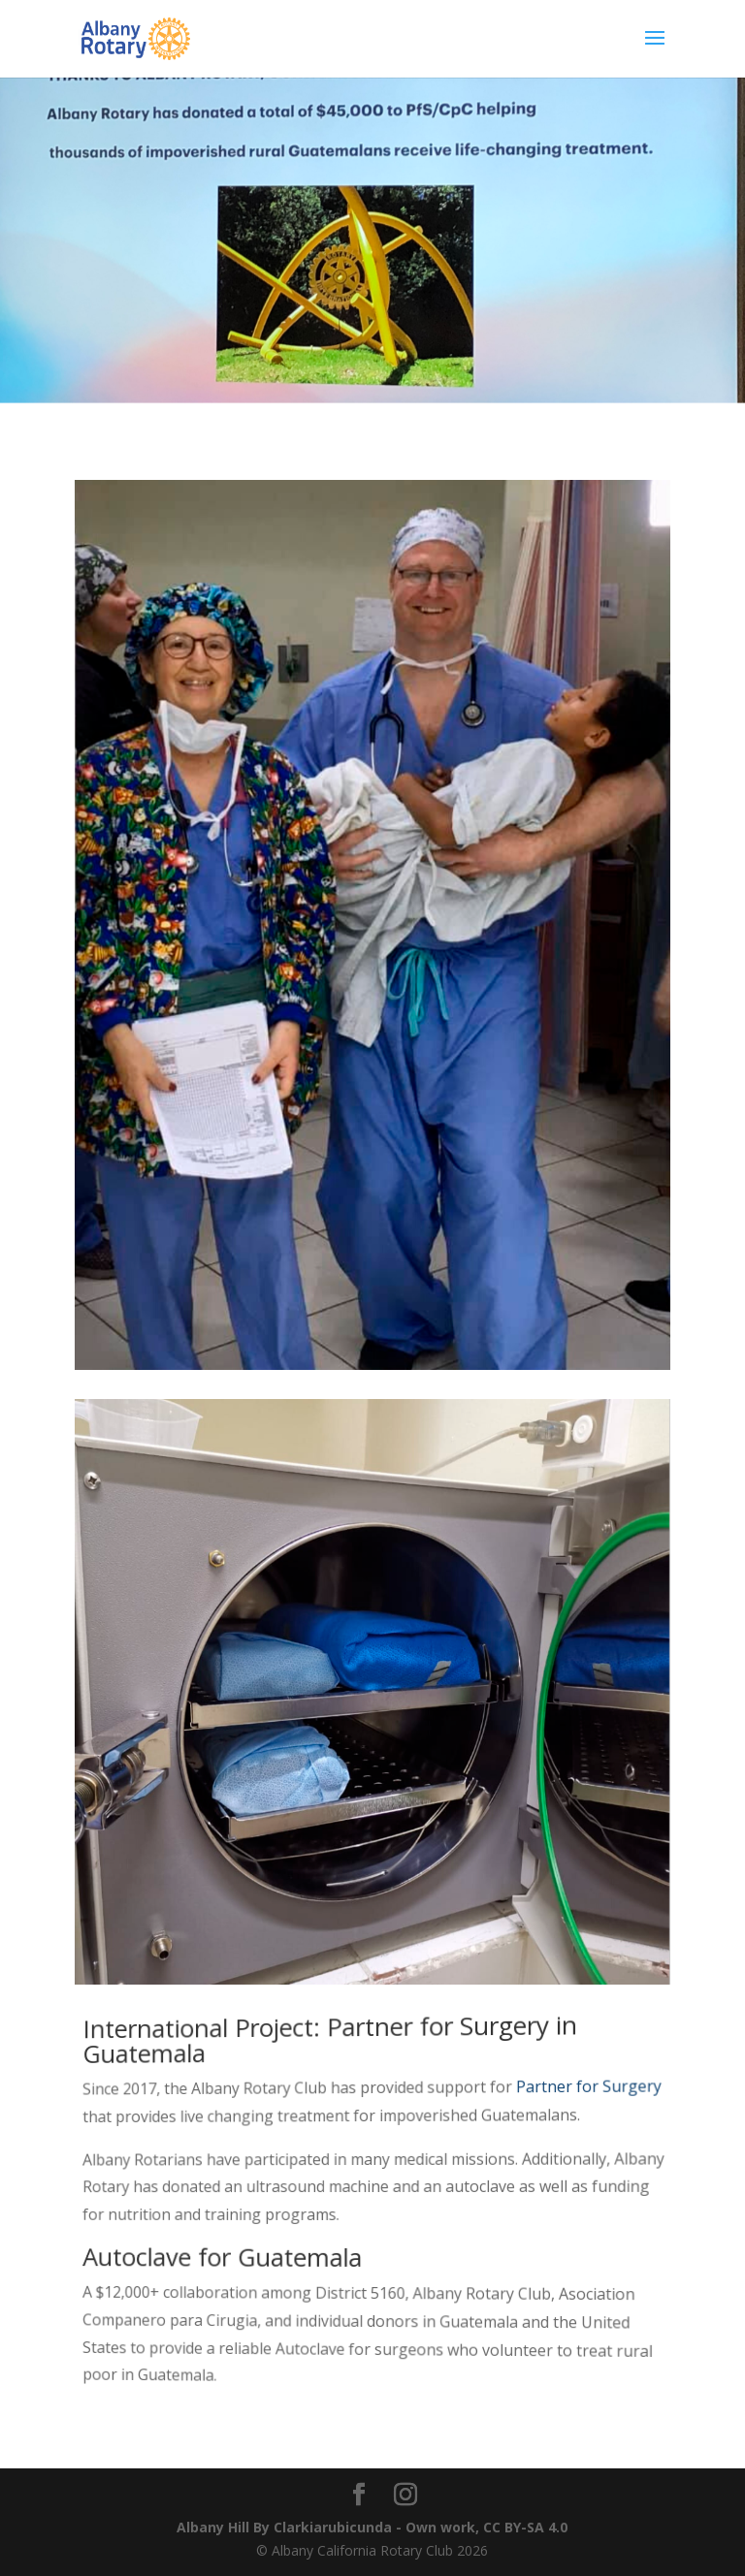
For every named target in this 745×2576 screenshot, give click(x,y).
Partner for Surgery (587, 2085)
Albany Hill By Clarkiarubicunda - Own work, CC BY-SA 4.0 (372, 2527)
